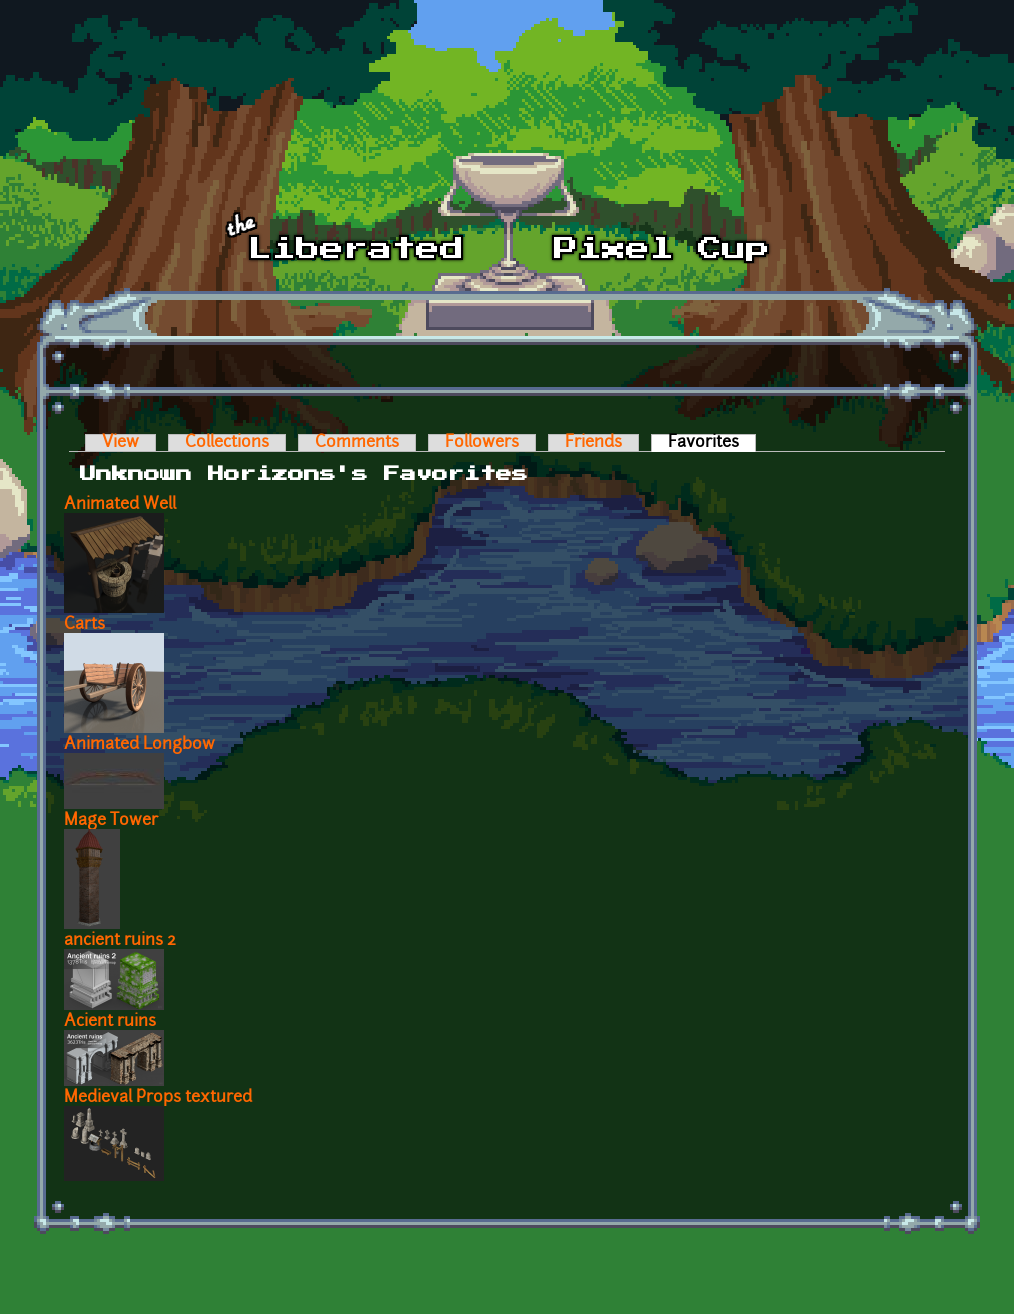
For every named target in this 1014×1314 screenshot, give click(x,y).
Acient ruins (110, 1022)
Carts (84, 625)
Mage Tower (111, 821)
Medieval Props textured (158, 1098)
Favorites (712, 443)
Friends (593, 443)
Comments (357, 443)
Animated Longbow (139, 745)
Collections (227, 443)
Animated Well (120, 505)
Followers (482, 443)
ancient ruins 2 (120, 941)
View (120, 443)
